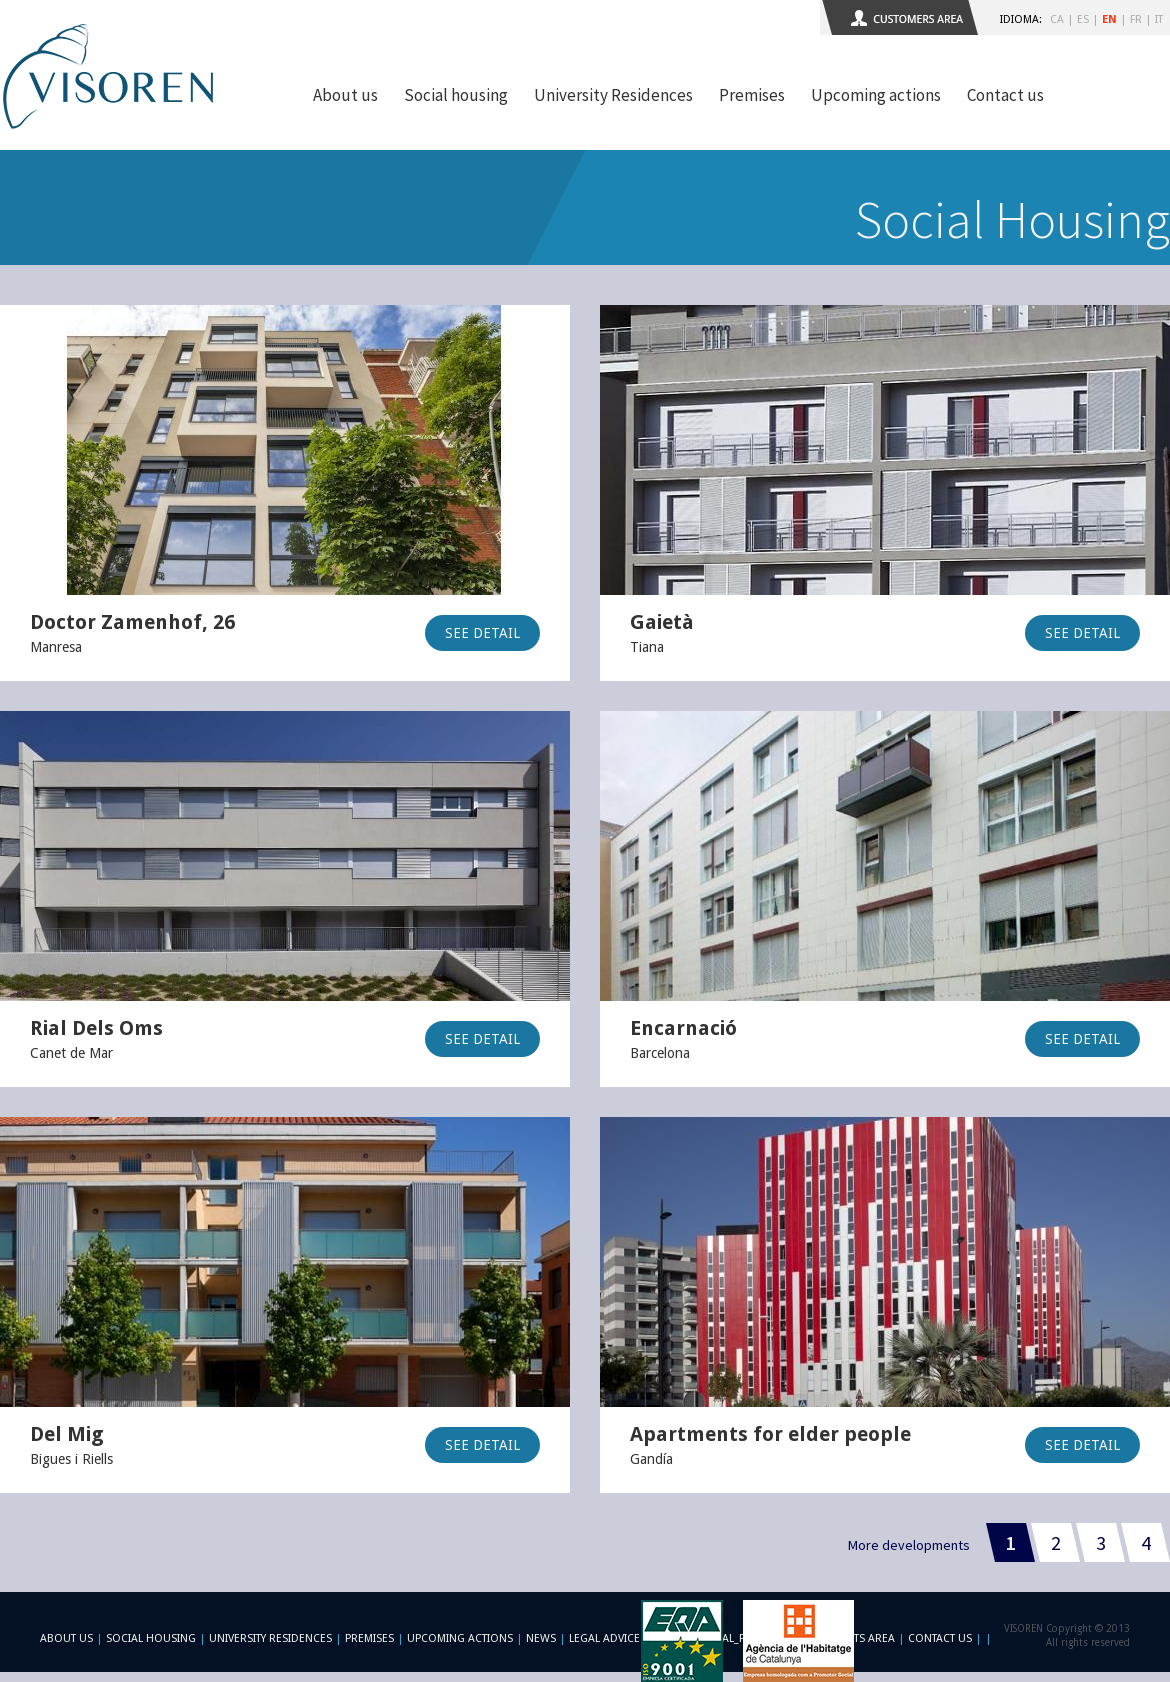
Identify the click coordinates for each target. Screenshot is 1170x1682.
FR (1136, 19)
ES (1083, 19)
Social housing (456, 95)
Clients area (860, 1638)
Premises (752, 95)
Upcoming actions (876, 95)
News (541, 1638)
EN (1109, 19)
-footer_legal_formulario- (732, 1638)
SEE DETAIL (482, 633)
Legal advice (604, 1638)
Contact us (1005, 95)
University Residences (613, 95)
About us (345, 95)
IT (1159, 19)
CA (1057, 19)
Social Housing (152, 1638)
